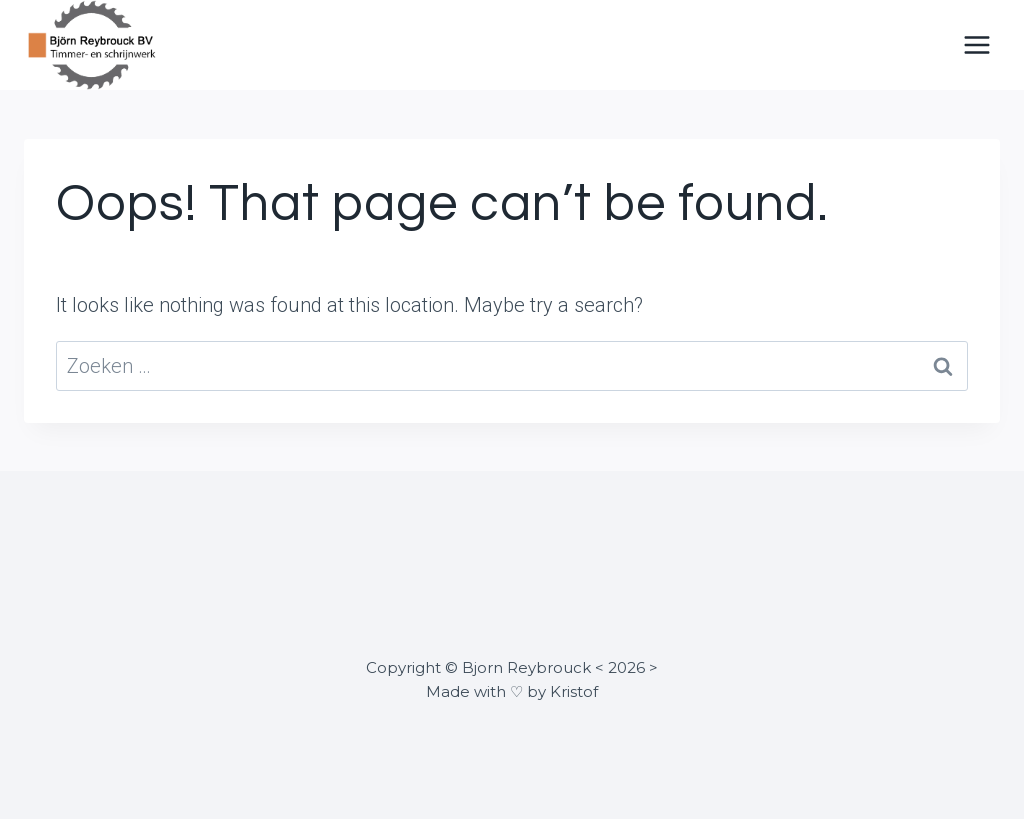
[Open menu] (976, 44)
